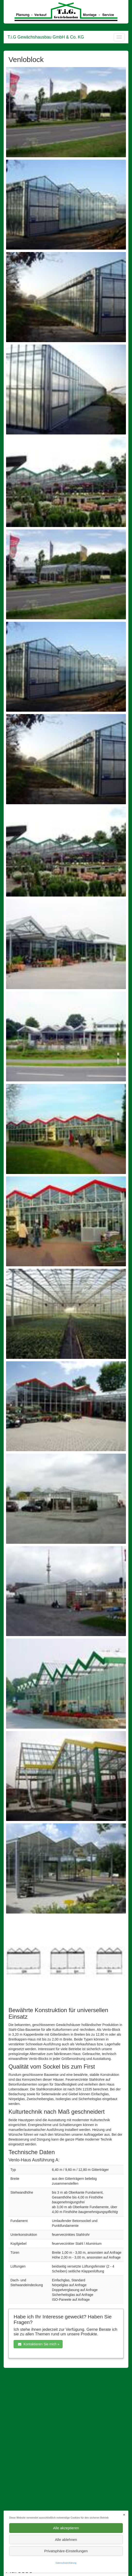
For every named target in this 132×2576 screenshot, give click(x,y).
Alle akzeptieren (66, 2528)
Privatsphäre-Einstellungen (66, 2551)
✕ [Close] (124, 2514)
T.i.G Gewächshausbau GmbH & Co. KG (46, 37)
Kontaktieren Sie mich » (38, 2344)
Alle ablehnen (66, 2539)
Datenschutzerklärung (66, 2563)
